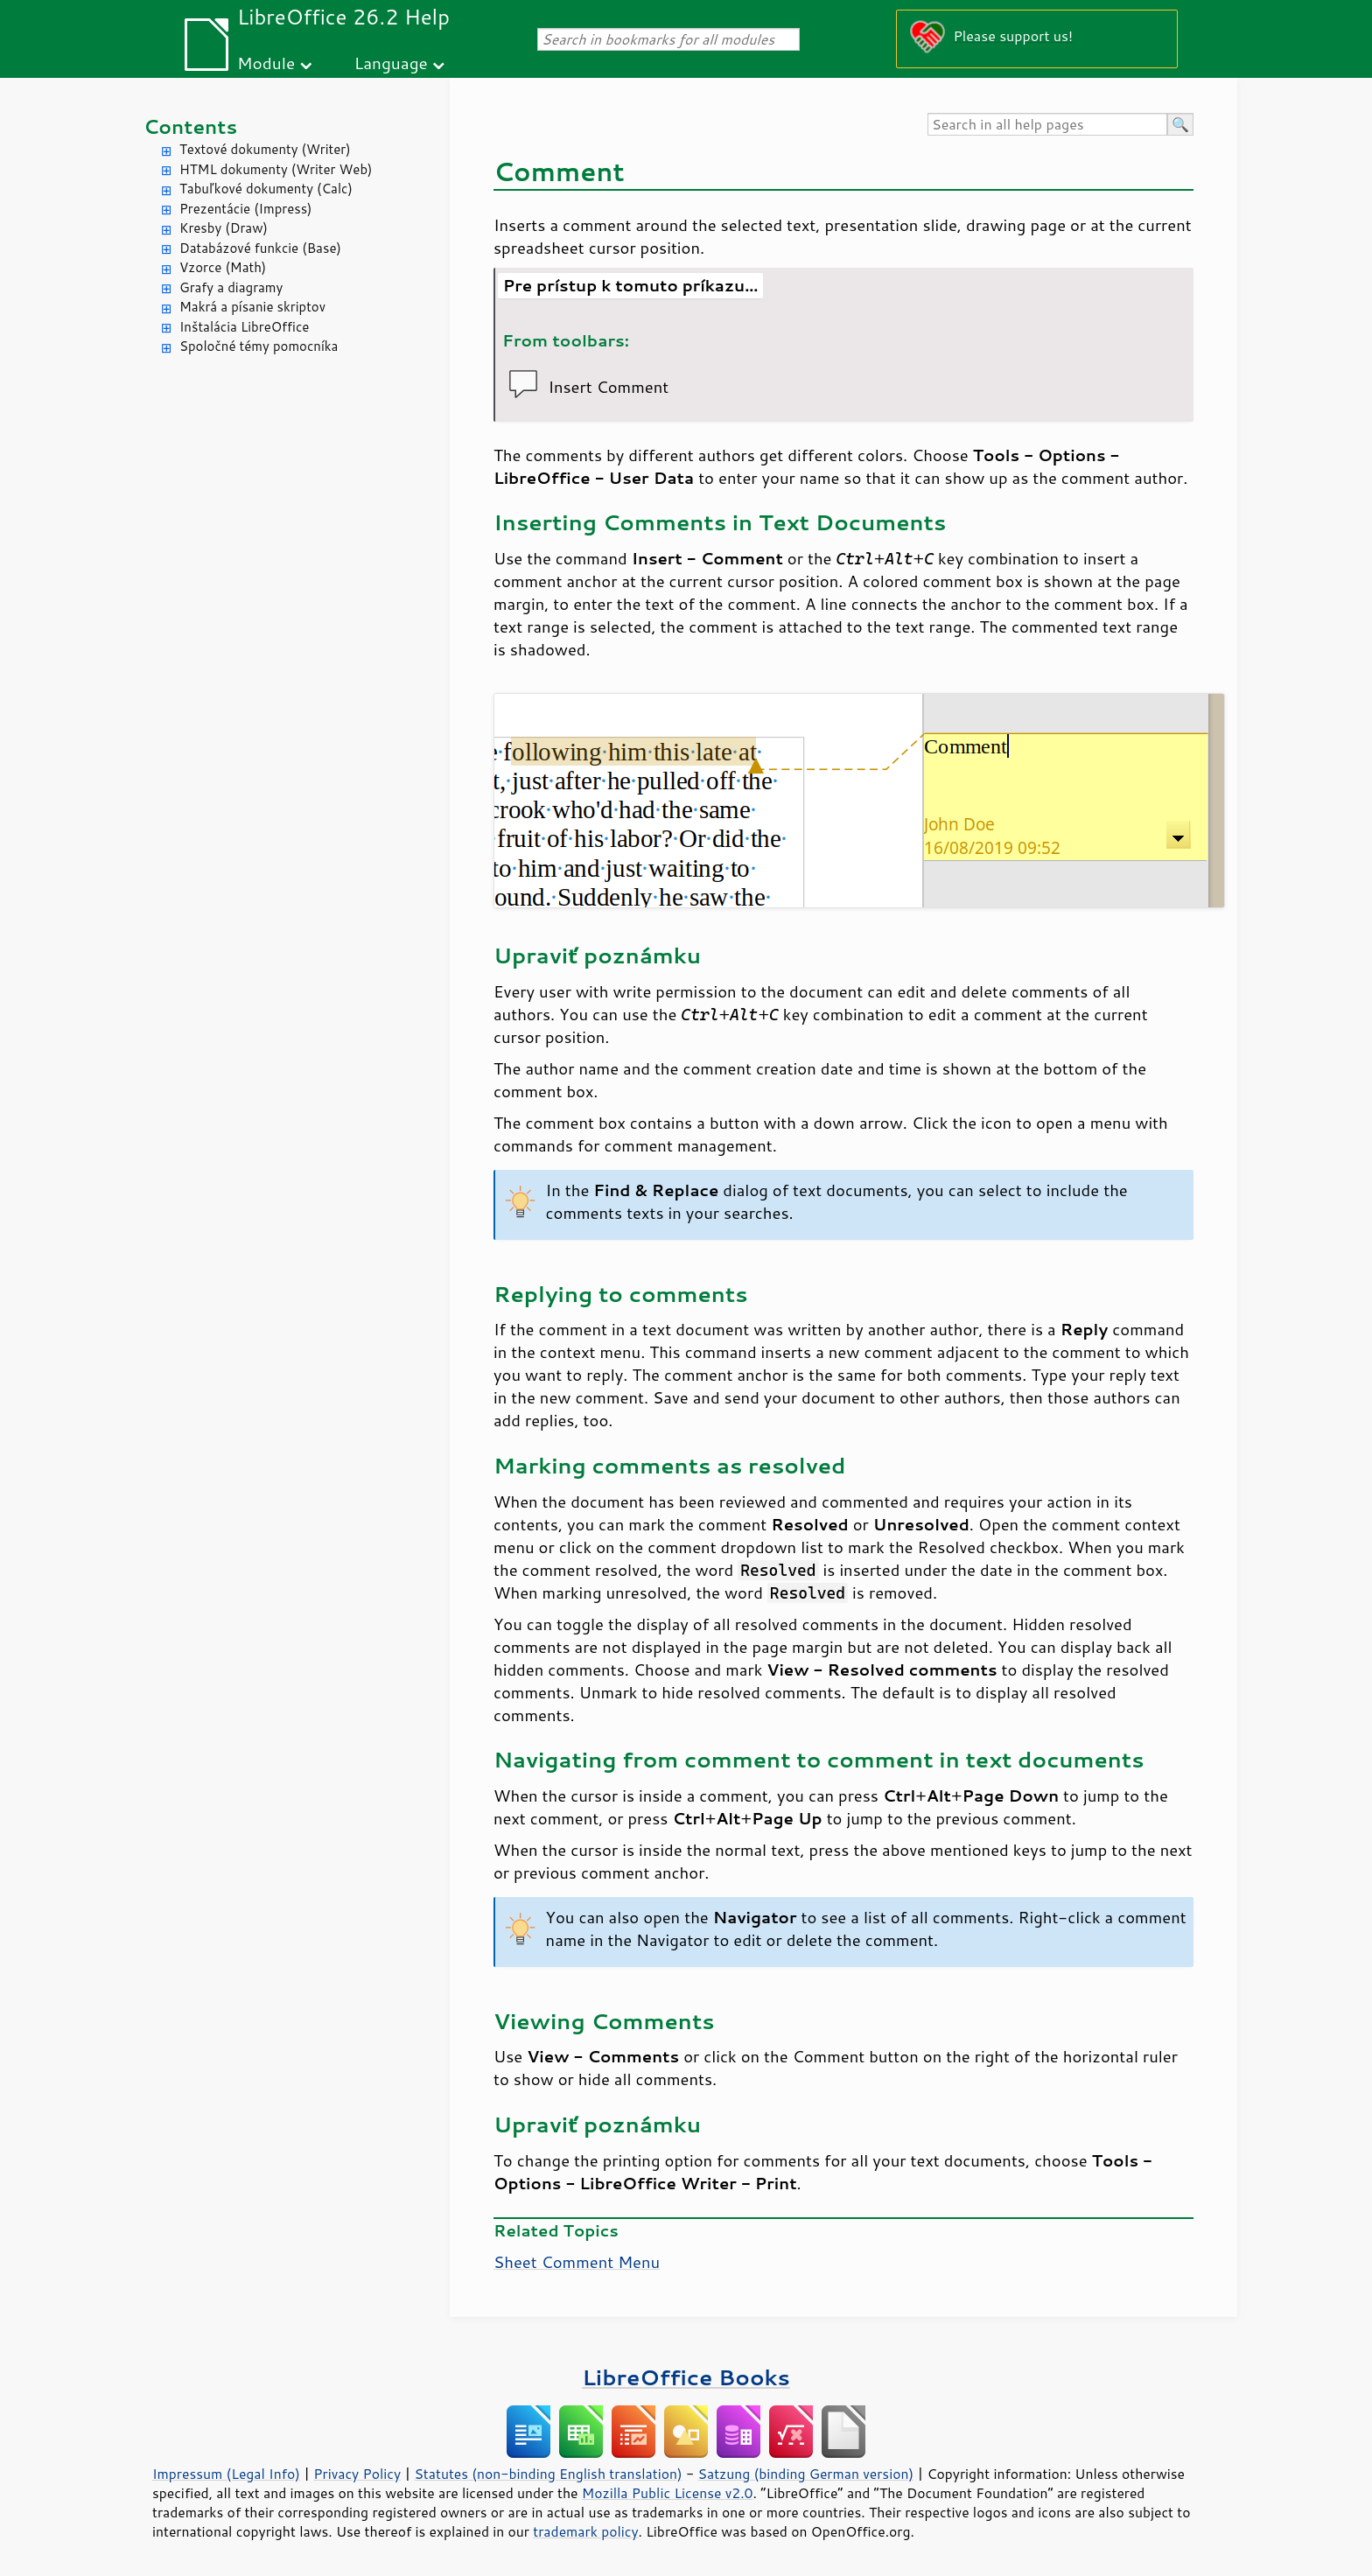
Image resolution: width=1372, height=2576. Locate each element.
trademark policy (585, 2531)
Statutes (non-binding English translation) (548, 2473)
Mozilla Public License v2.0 (667, 2492)
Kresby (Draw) (223, 228)
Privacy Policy (357, 2473)
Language (391, 62)
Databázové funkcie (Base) (260, 248)
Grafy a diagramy (231, 287)
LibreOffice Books (686, 2377)
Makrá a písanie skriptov (252, 307)
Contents (190, 126)
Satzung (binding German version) (806, 2473)
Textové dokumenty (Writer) (265, 149)
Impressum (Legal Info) (226, 2473)
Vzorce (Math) (222, 267)
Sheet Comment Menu (577, 2261)
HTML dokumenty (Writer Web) (276, 169)
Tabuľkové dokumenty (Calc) (266, 188)
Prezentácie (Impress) (245, 209)
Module (266, 62)
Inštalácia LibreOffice (244, 327)
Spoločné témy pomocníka (258, 346)
